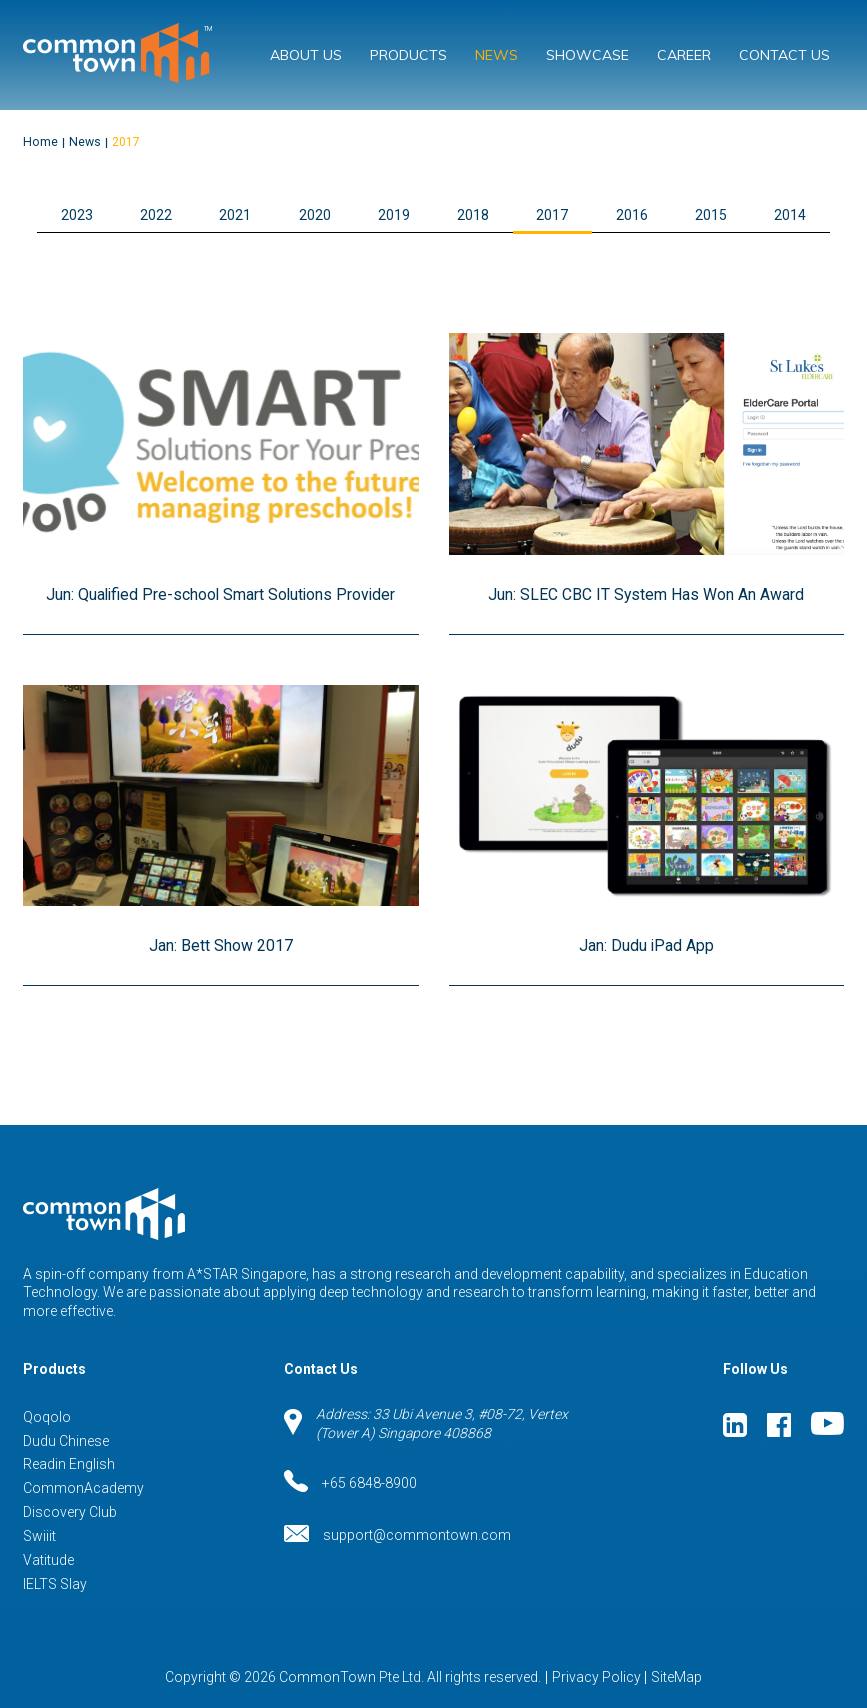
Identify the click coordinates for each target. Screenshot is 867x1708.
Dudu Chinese (66, 1441)
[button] (434, 216)
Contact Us (784, 55)
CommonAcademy (83, 1488)
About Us (306, 55)
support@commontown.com (397, 1535)
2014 (790, 215)
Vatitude (48, 1560)
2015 (711, 215)
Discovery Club (70, 1512)
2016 (632, 215)
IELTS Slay (55, 1584)
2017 (126, 142)
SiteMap (676, 1677)
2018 (473, 215)
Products (408, 55)
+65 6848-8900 (350, 1483)
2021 (235, 215)
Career (684, 55)
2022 (156, 215)
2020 (315, 215)
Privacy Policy (596, 1677)
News (496, 55)
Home (40, 142)
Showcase (587, 55)
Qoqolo (47, 1417)
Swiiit (39, 1536)
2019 (394, 215)
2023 (77, 215)
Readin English (69, 1464)
